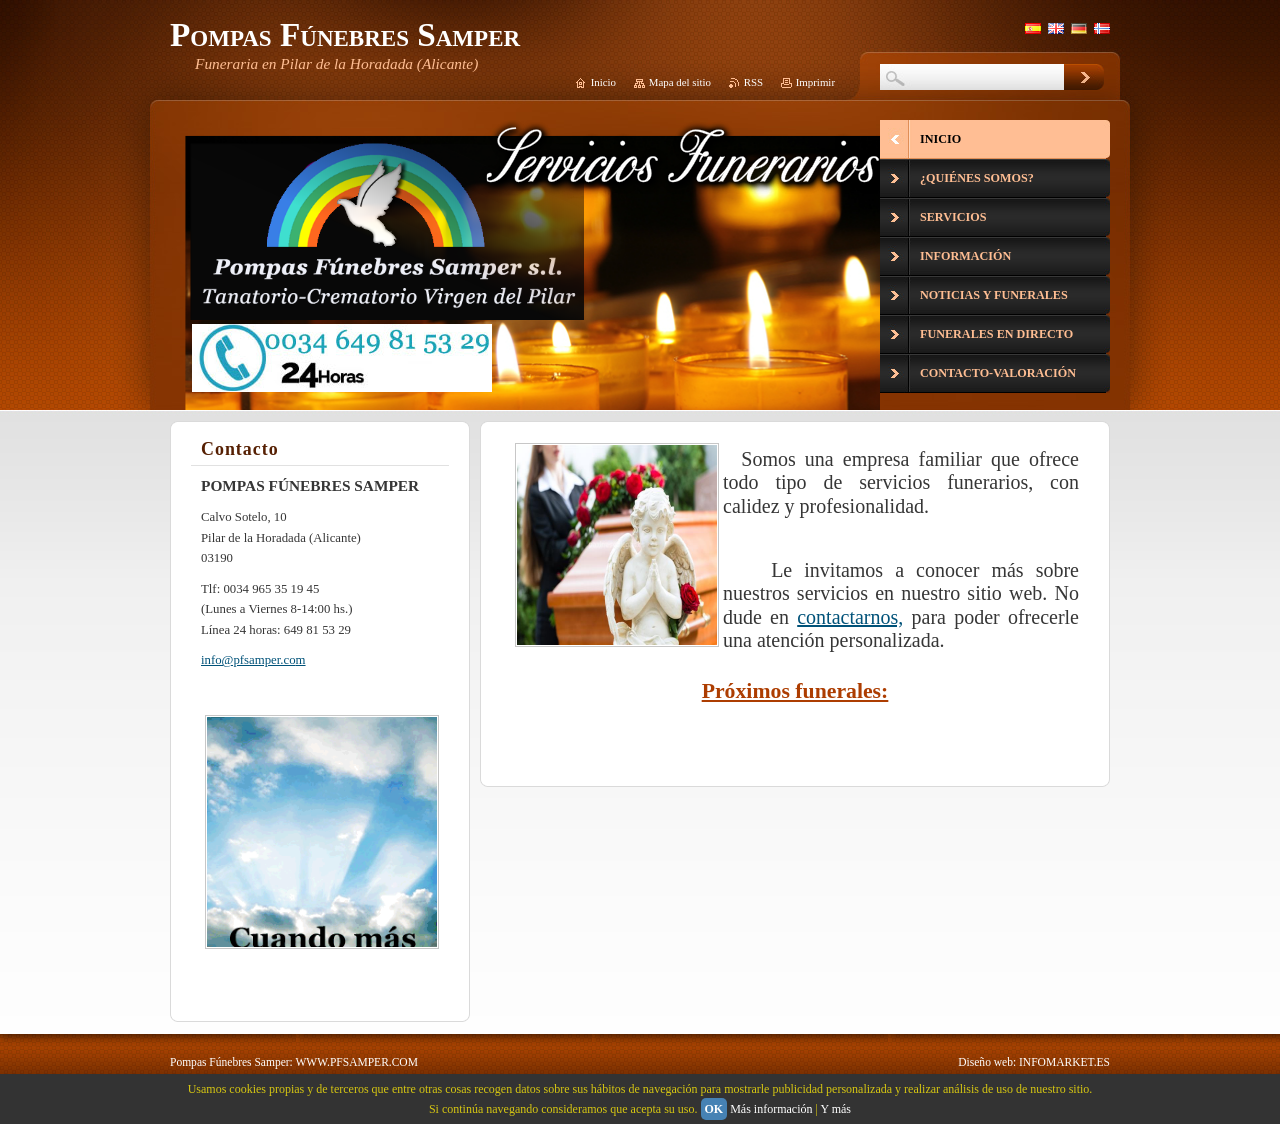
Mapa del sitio (680, 82)
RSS (753, 82)
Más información (771, 1109)
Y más (835, 1109)
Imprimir (815, 82)
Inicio (603, 82)
